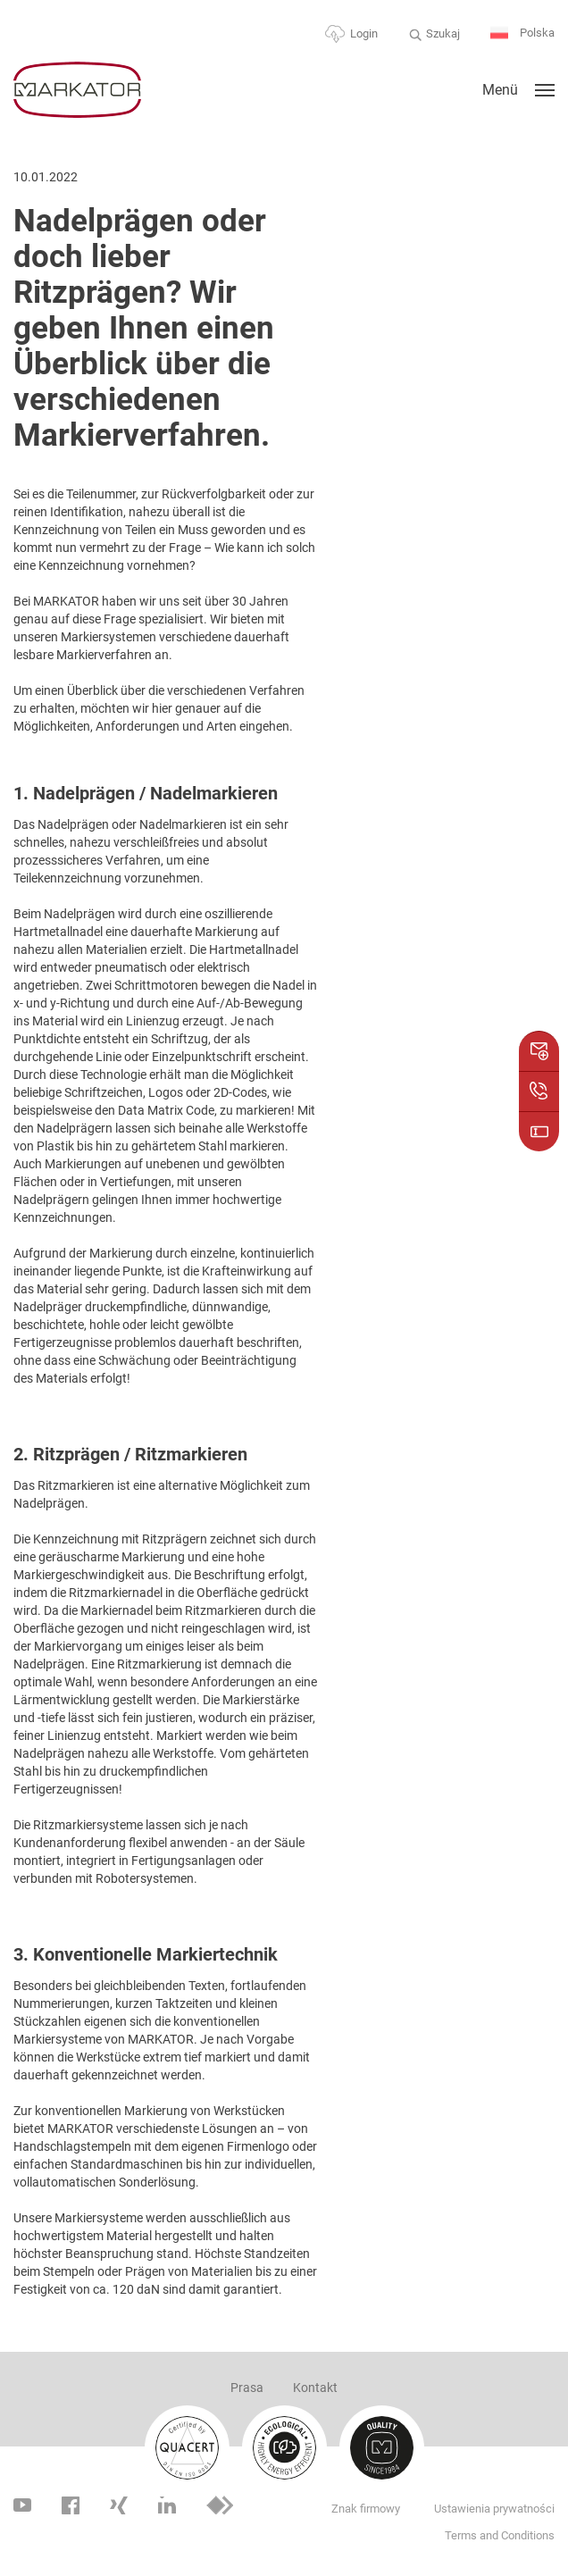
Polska (522, 33)
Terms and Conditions (500, 2535)
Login (364, 33)
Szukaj (443, 33)
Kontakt (315, 2387)
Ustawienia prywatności (494, 2508)
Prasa (246, 2387)
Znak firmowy (365, 2508)
